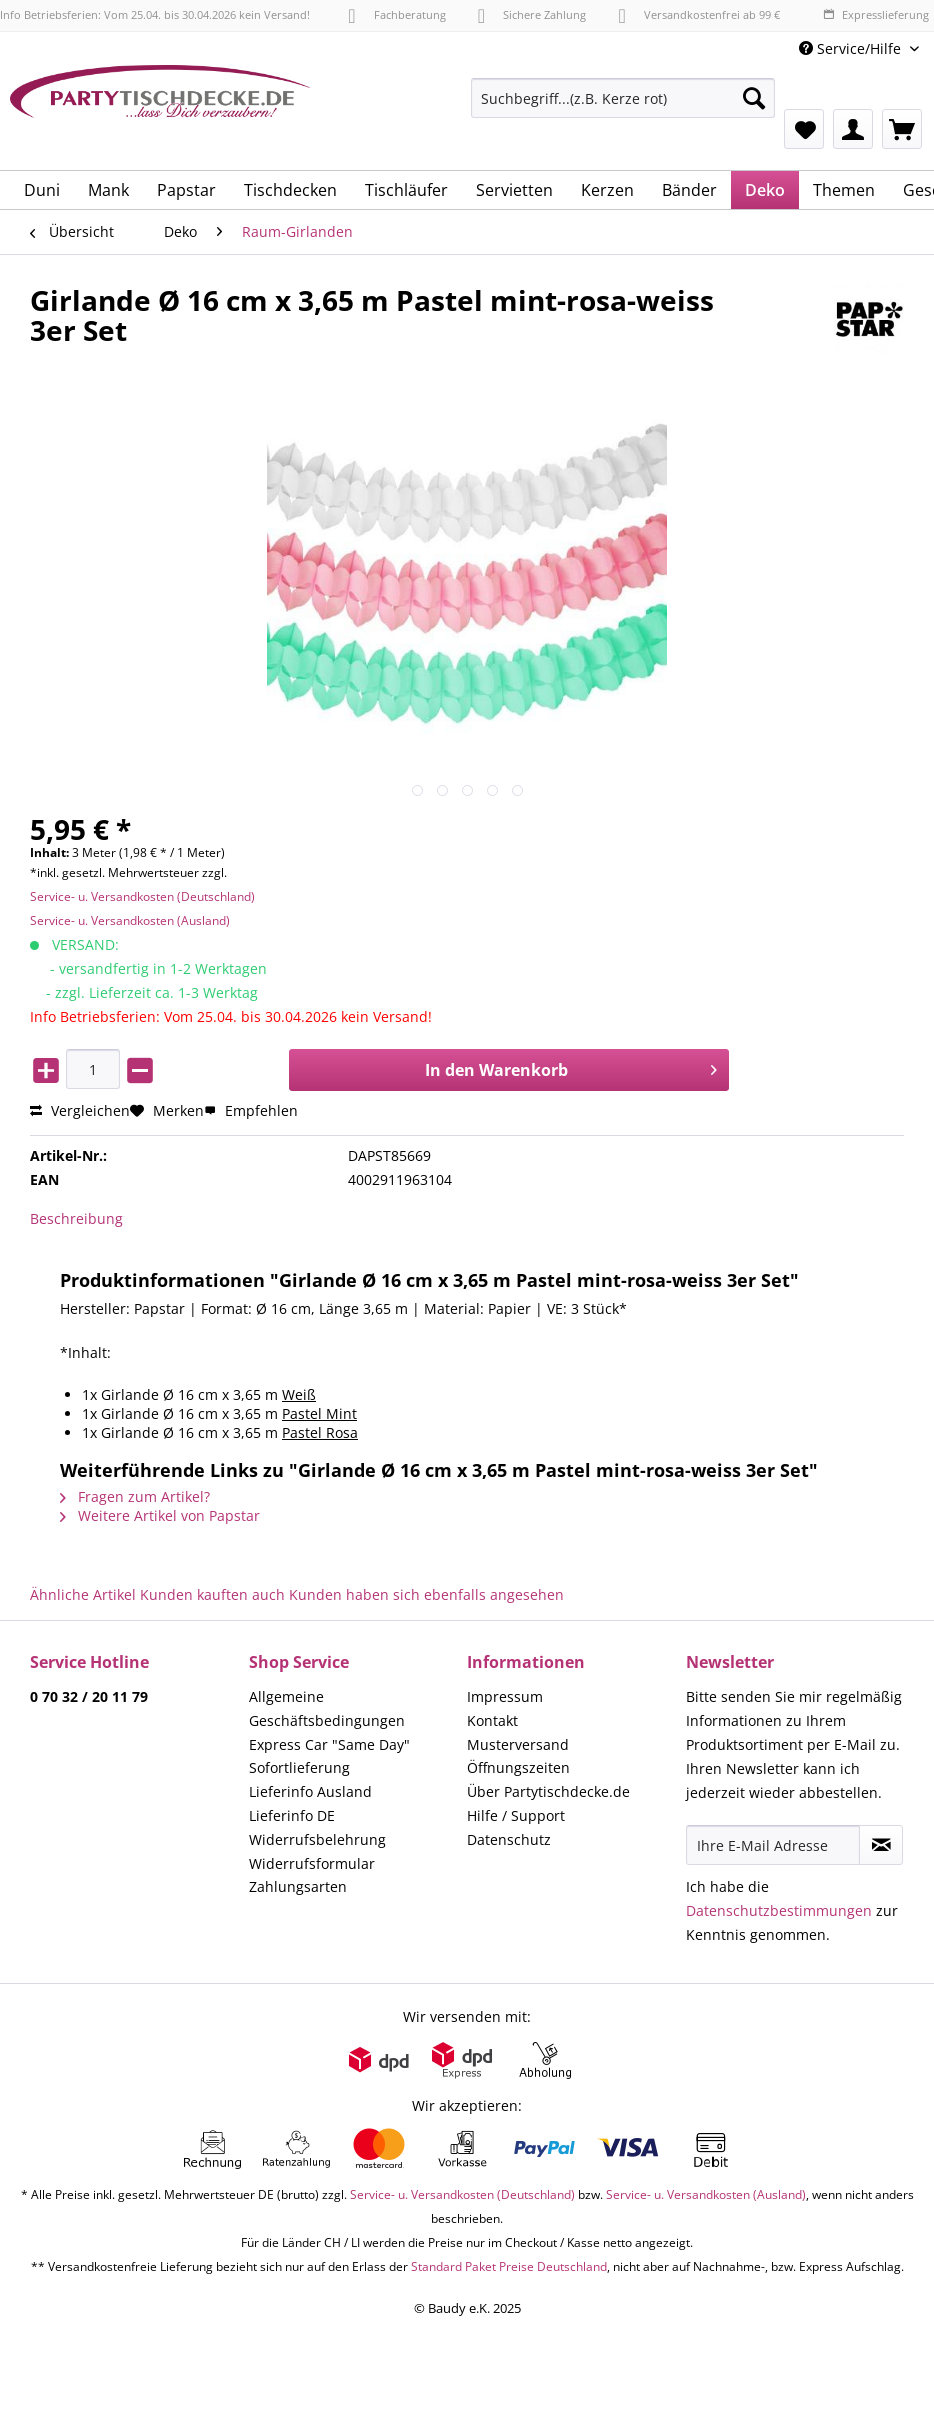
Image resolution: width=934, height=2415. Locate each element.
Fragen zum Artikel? (135, 1496)
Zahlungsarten (298, 1886)
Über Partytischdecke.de (548, 1791)
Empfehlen (251, 1110)
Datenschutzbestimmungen (779, 1910)
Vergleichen (80, 1110)
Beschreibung (76, 1218)
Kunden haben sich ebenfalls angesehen (426, 1594)
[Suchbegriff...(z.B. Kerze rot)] (623, 98)
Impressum (505, 1696)
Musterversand (518, 1744)
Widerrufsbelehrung (317, 1839)
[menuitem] (623, 107)
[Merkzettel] (804, 129)
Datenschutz (509, 1839)
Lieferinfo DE (292, 1815)
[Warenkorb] (902, 129)
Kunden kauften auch (212, 1594)
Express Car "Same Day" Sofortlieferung (329, 1756)
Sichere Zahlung (532, 14)
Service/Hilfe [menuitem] (852, 48)
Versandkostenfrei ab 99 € (698, 14)
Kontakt (492, 1720)
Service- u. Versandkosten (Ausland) (130, 920)
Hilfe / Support (516, 1815)
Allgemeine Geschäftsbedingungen (327, 1708)
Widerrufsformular (312, 1863)
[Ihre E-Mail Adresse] (773, 1845)
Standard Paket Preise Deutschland (509, 2266)
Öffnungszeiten (518, 1767)
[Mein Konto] (853, 129)
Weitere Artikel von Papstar (160, 1515)
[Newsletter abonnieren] (881, 1845)
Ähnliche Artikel (83, 1594)
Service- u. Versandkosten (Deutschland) (142, 896)
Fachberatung (396, 14)
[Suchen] (754, 98)
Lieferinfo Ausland (310, 1791)
